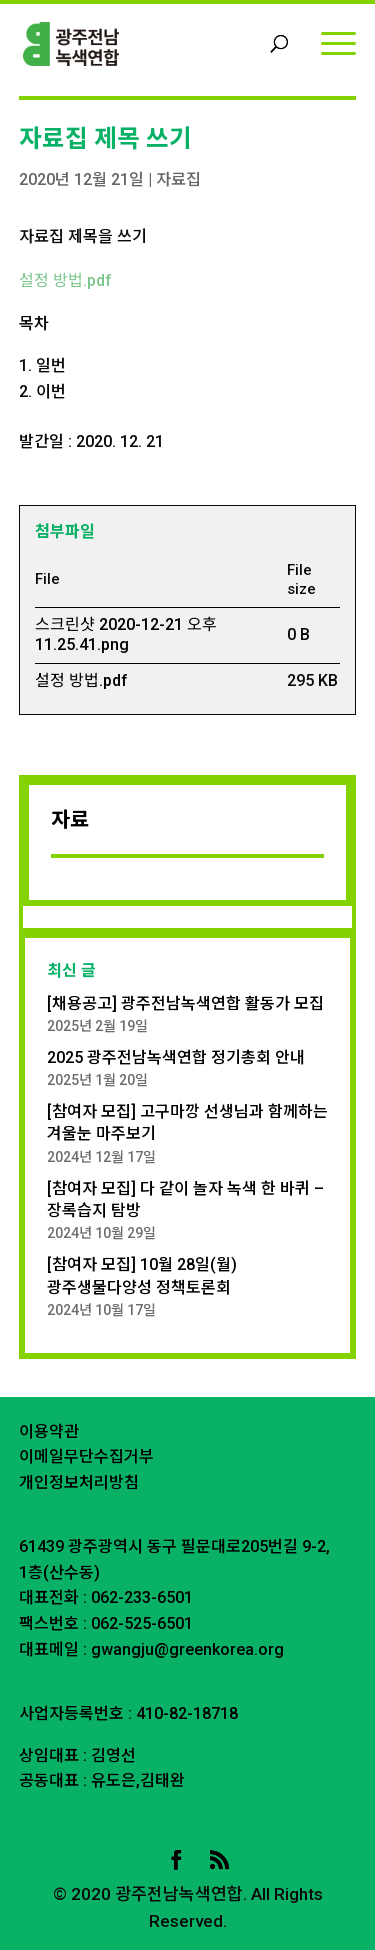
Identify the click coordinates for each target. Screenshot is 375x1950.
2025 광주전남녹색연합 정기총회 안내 (176, 1057)
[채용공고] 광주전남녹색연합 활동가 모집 (185, 1003)
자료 (70, 820)
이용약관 (49, 1431)
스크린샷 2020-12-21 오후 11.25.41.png (126, 635)
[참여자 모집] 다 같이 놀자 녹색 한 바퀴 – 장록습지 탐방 (185, 1199)
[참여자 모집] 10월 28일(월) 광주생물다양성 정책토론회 (142, 1275)
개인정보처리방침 (79, 1482)
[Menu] (338, 42)
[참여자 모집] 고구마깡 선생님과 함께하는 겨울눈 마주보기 (187, 1122)
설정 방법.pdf (65, 280)
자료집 (178, 179)
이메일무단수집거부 (86, 1456)
